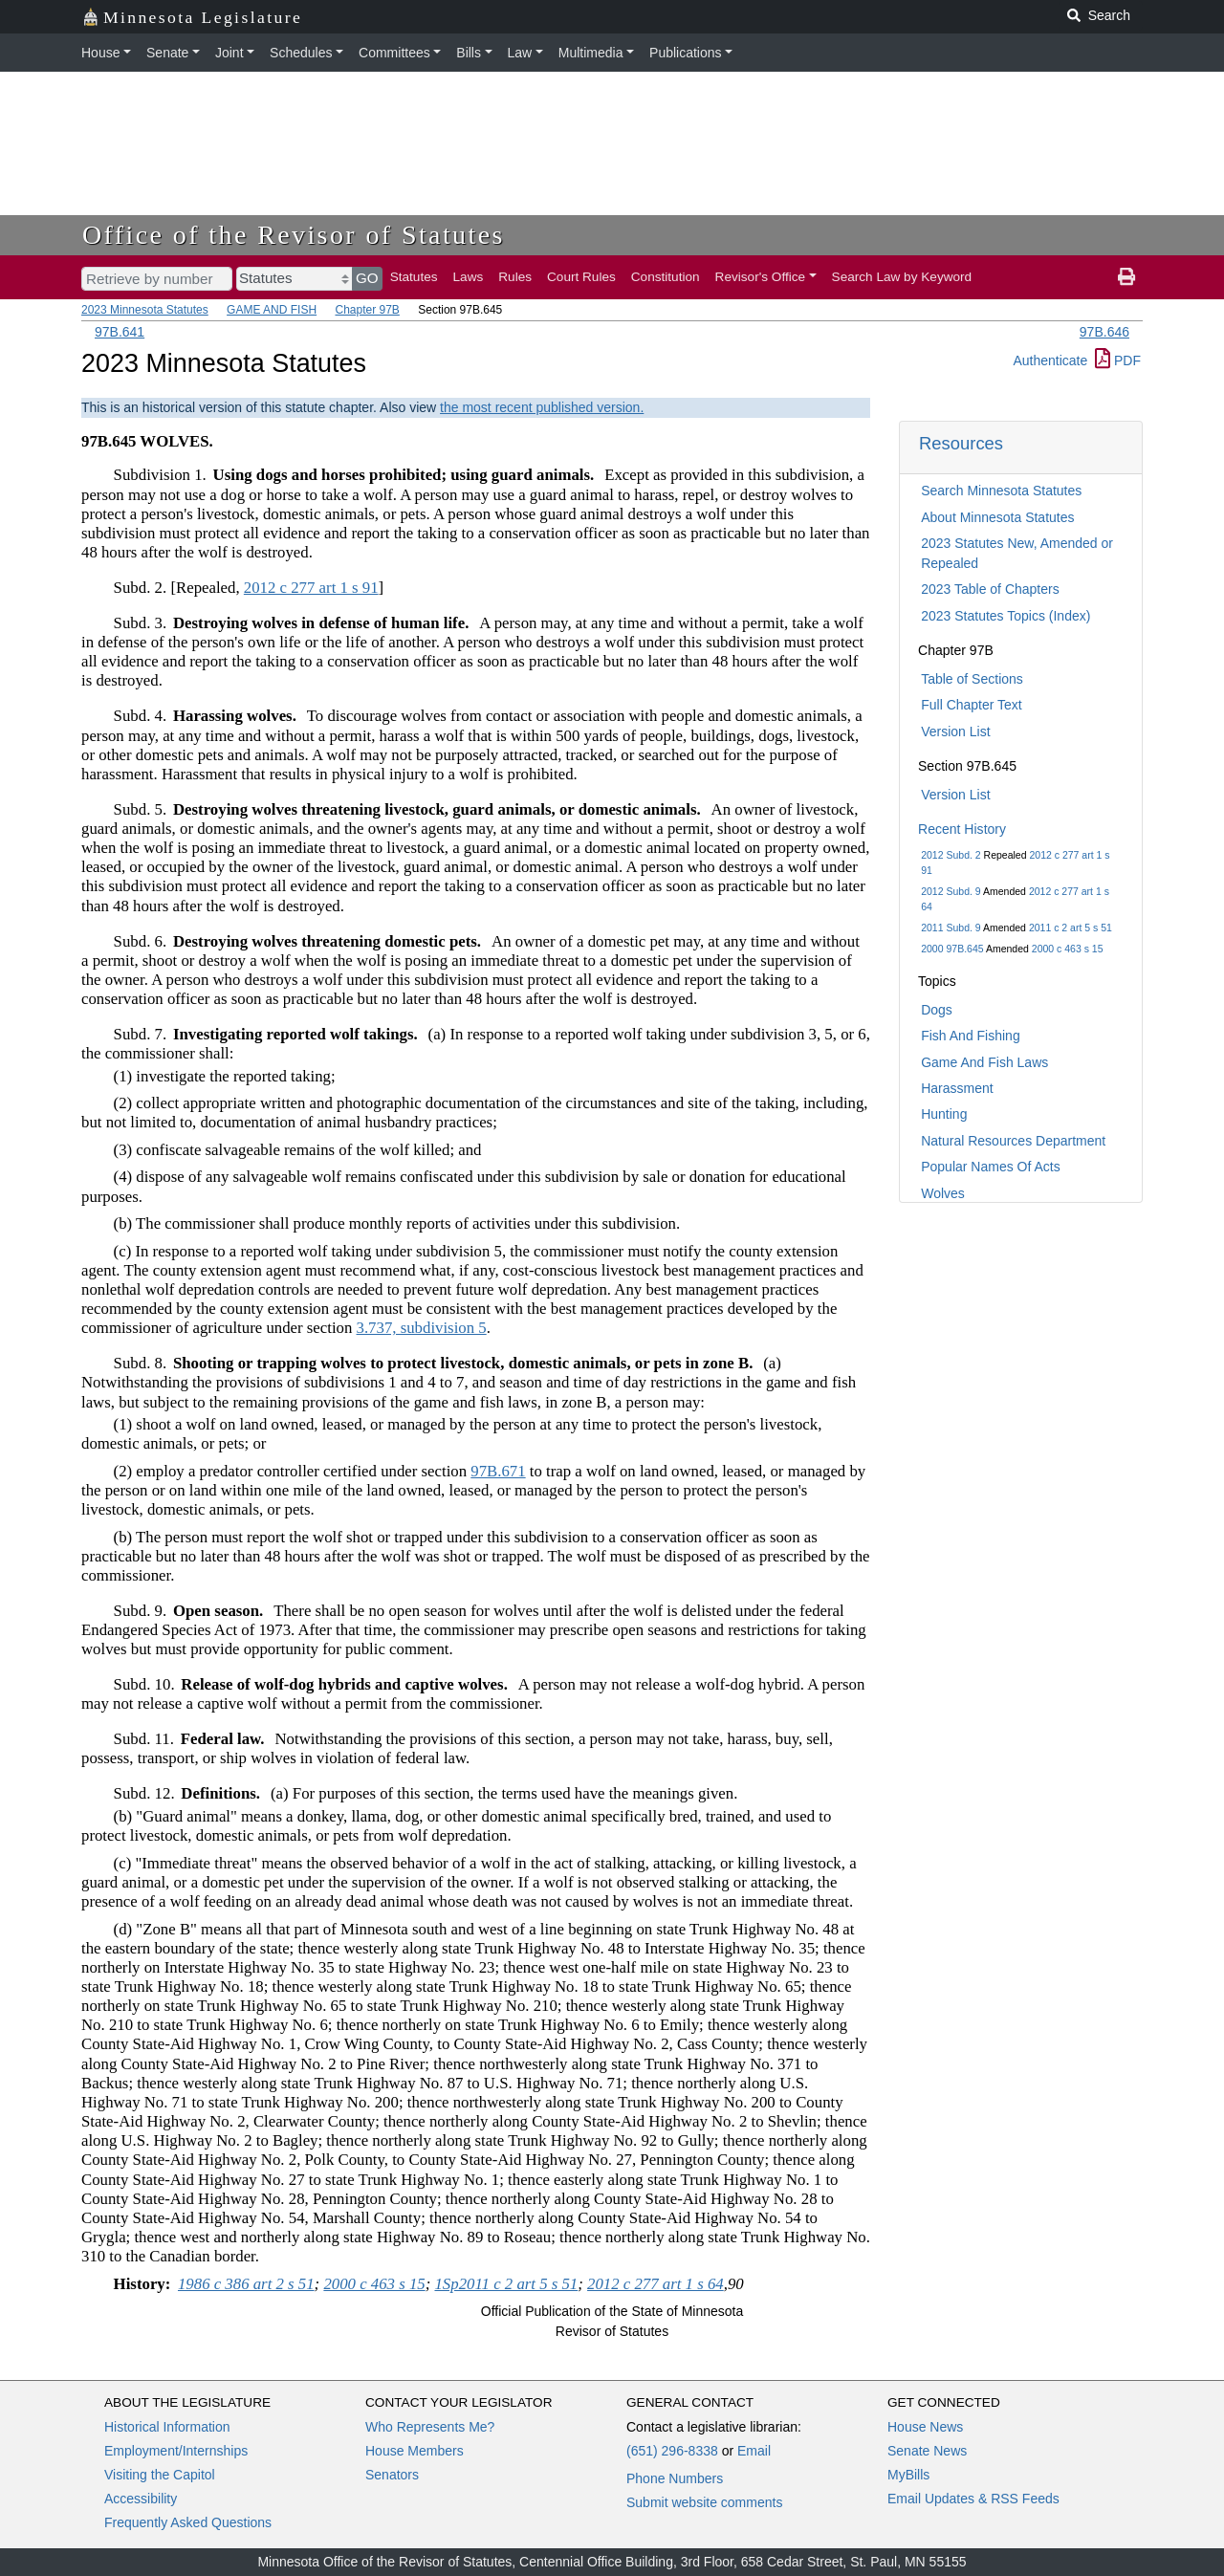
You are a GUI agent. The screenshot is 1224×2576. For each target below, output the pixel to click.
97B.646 (1104, 331)
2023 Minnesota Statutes (144, 310)
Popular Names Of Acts (990, 1166)
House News (925, 2426)
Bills (468, 52)
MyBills (908, 2474)
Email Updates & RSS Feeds (973, 2498)
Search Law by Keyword (902, 277)
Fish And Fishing (970, 1035)
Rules (515, 277)
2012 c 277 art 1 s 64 (655, 2284)
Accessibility (140, 2498)
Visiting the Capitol (159, 2474)
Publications (685, 52)
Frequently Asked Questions (188, 2522)
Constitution (665, 277)
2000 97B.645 (952, 948)
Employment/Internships (176, 2450)
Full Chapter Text (971, 704)
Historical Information (167, 2426)
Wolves (943, 1193)
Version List (955, 731)
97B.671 (497, 1471)
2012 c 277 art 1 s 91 (311, 588)
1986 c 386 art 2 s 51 (246, 2284)
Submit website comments (704, 2502)
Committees (394, 52)
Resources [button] (961, 443)
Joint (229, 52)
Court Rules (581, 277)
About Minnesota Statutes (997, 517)
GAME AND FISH (272, 310)
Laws (468, 277)
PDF (1118, 360)
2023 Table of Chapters (990, 589)
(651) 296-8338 (672, 2450)
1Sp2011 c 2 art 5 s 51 (506, 2284)
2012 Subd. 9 (950, 891)
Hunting (944, 1114)
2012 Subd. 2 (950, 855)
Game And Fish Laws (984, 1062)
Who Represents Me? (429, 2426)
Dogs (936, 1009)
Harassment (957, 1088)
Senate (167, 52)
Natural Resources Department (1013, 1140)
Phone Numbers (674, 2478)
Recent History (962, 829)
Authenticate (1050, 360)
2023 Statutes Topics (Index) (1005, 615)
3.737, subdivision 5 (422, 1328)
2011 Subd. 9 (950, 927)
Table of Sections (972, 679)
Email (754, 2450)
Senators (392, 2474)
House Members (414, 2450)
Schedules (301, 52)
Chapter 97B (367, 310)
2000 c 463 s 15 (1068, 948)
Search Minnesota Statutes (1001, 490)
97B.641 (119, 331)
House (100, 52)
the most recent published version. (542, 407)
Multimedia (590, 52)
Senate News (927, 2450)
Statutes (414, 277)
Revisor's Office (760, 277)
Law (520, 52)
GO (367, 278)
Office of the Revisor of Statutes (293, 235)
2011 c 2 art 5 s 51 (1070, 927)
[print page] (1126, 277)
